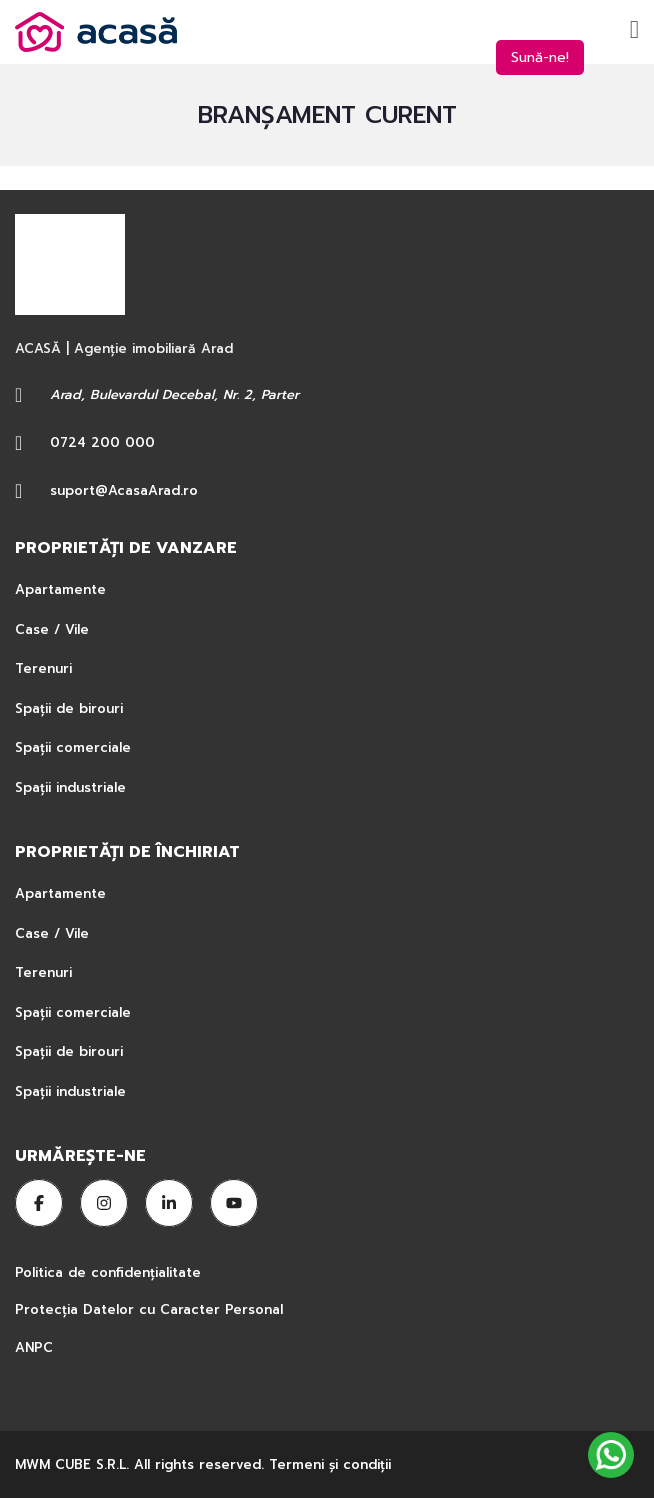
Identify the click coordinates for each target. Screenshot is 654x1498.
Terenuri (43, 668)
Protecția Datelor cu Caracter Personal (149, 1309)
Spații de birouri (69, 708)
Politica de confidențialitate (110, 1272)
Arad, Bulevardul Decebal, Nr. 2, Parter (174, 394)
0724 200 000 (102, 442)
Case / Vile (52, 629)
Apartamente (60, 589)
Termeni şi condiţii (330, 1464)
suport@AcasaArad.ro (124, 490)
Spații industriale (70, 787)
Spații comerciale (73, 747)
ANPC (34, 1347)
